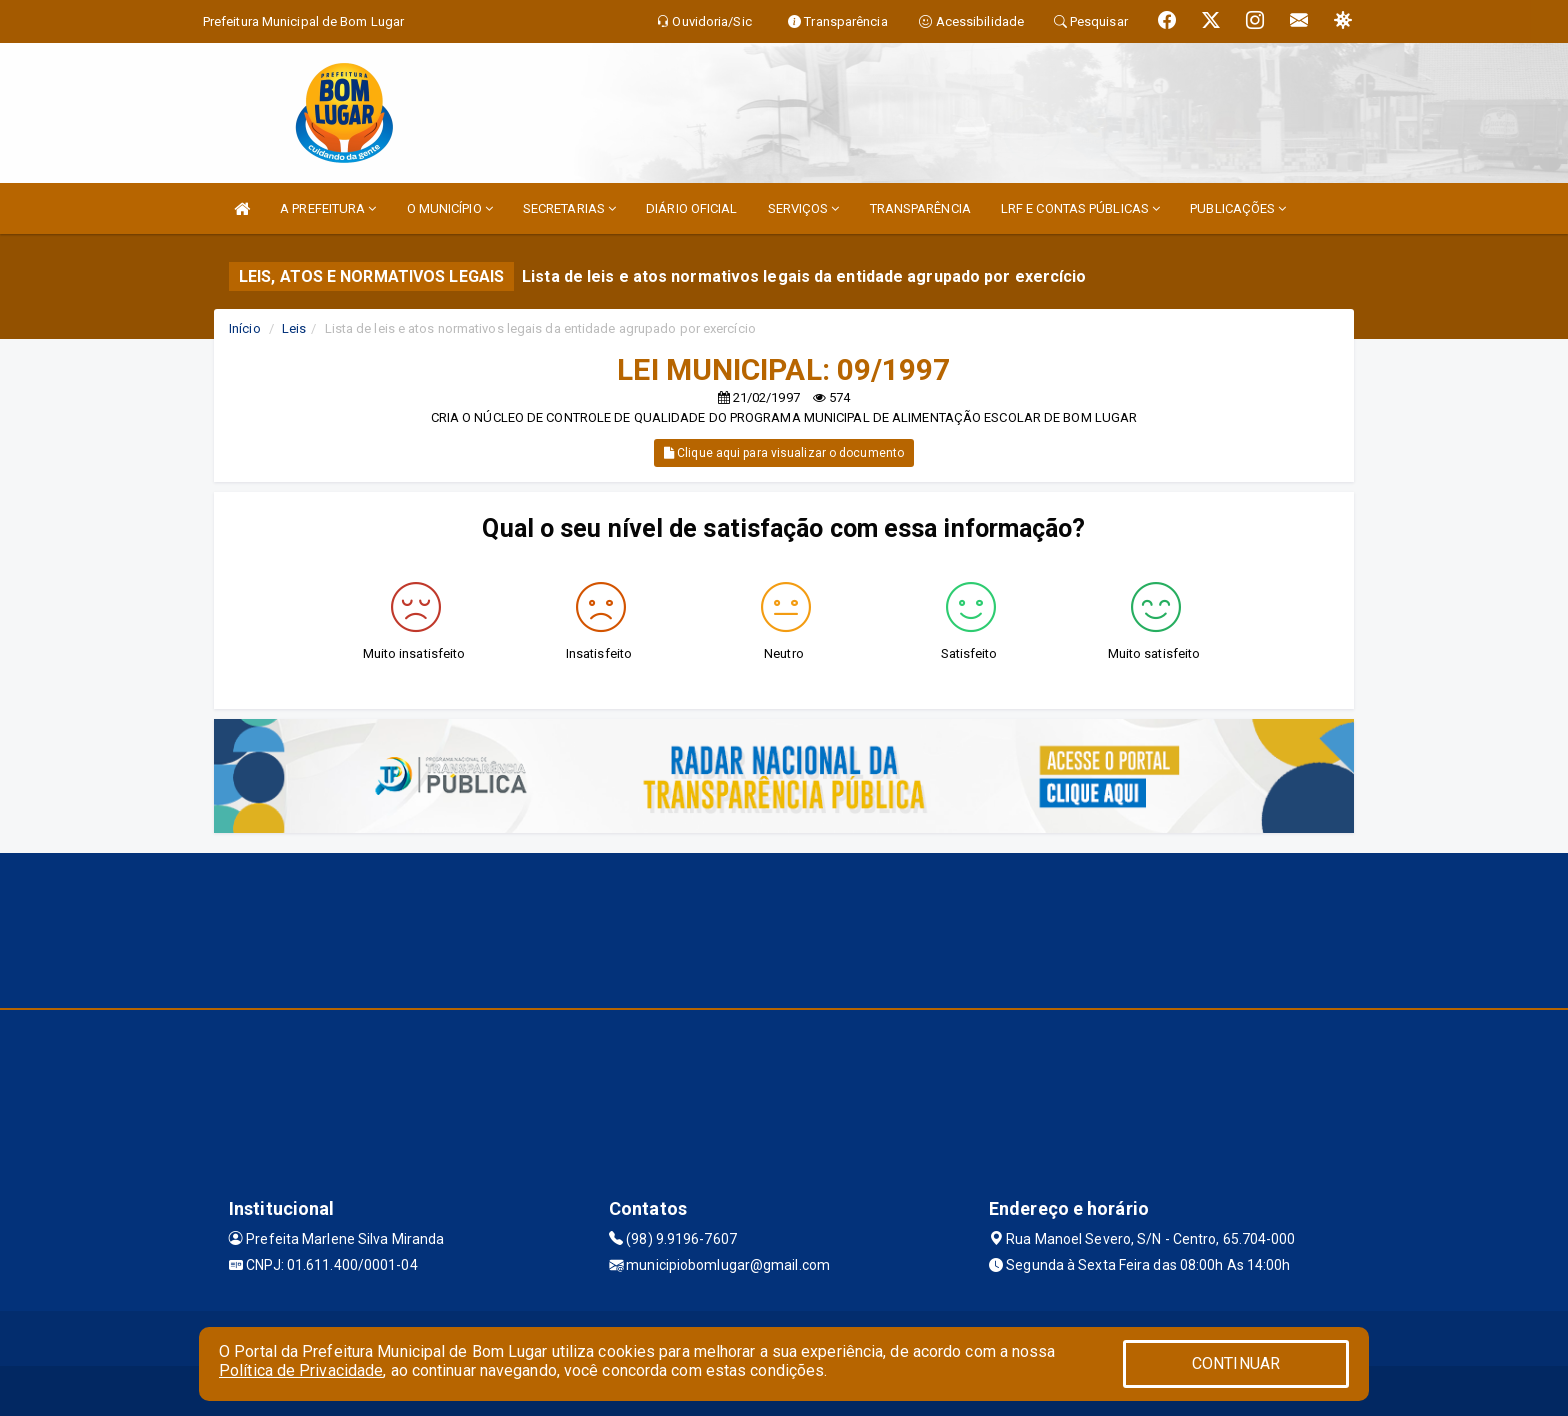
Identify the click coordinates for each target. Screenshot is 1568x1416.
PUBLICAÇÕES (1238, 208)
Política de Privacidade (301, 1370)
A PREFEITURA (328, 208)
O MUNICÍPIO (450, 208)
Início (245, 328)
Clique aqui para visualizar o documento (784, 453)
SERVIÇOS (804, 208)
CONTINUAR (1236, 1363)
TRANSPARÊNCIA (920, 208)
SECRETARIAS (569, 208)
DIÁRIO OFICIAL (691, 208)
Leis (294, 328)
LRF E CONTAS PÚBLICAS (1080, 208)
